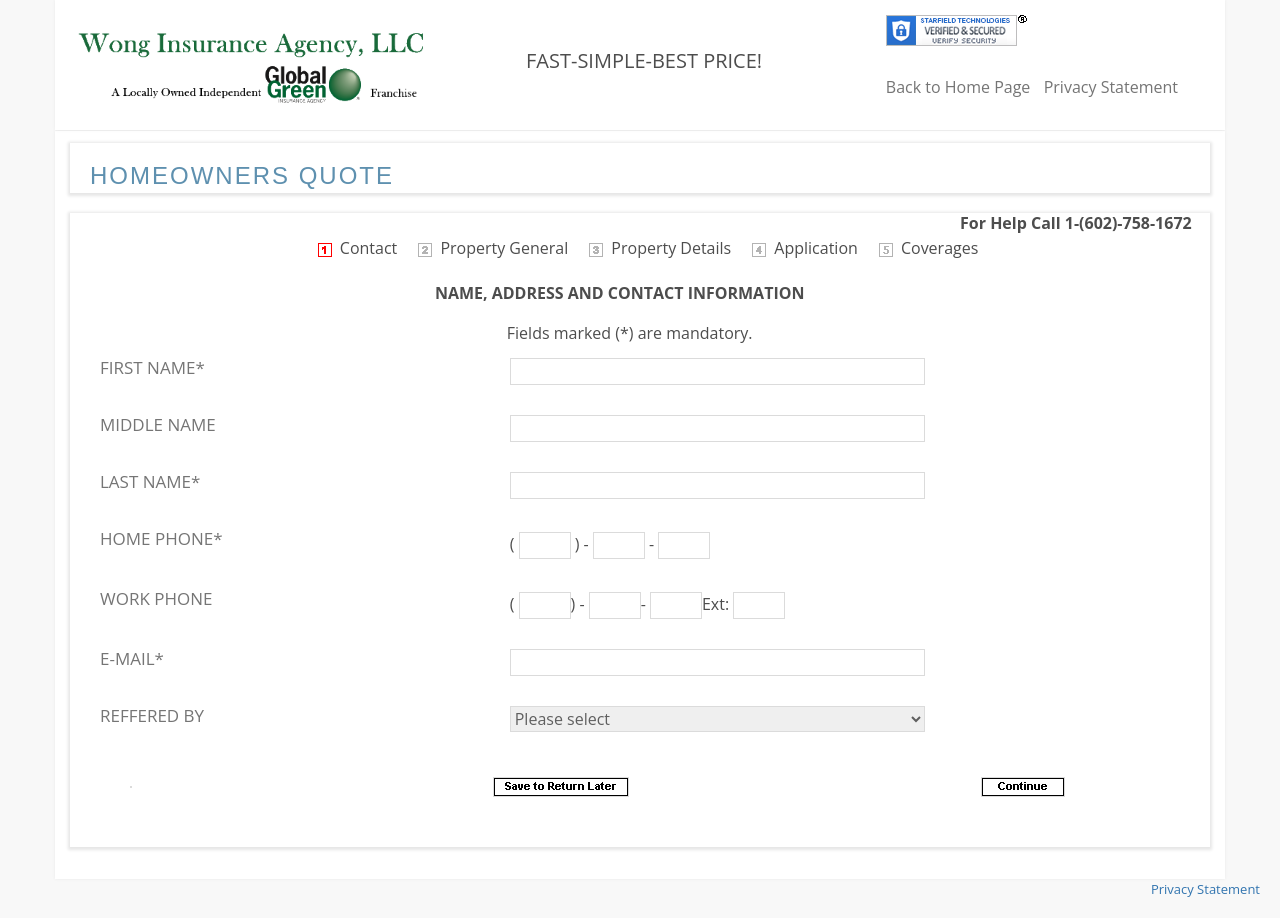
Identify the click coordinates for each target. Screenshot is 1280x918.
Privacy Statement (1111, 87)
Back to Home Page (958, 87)
